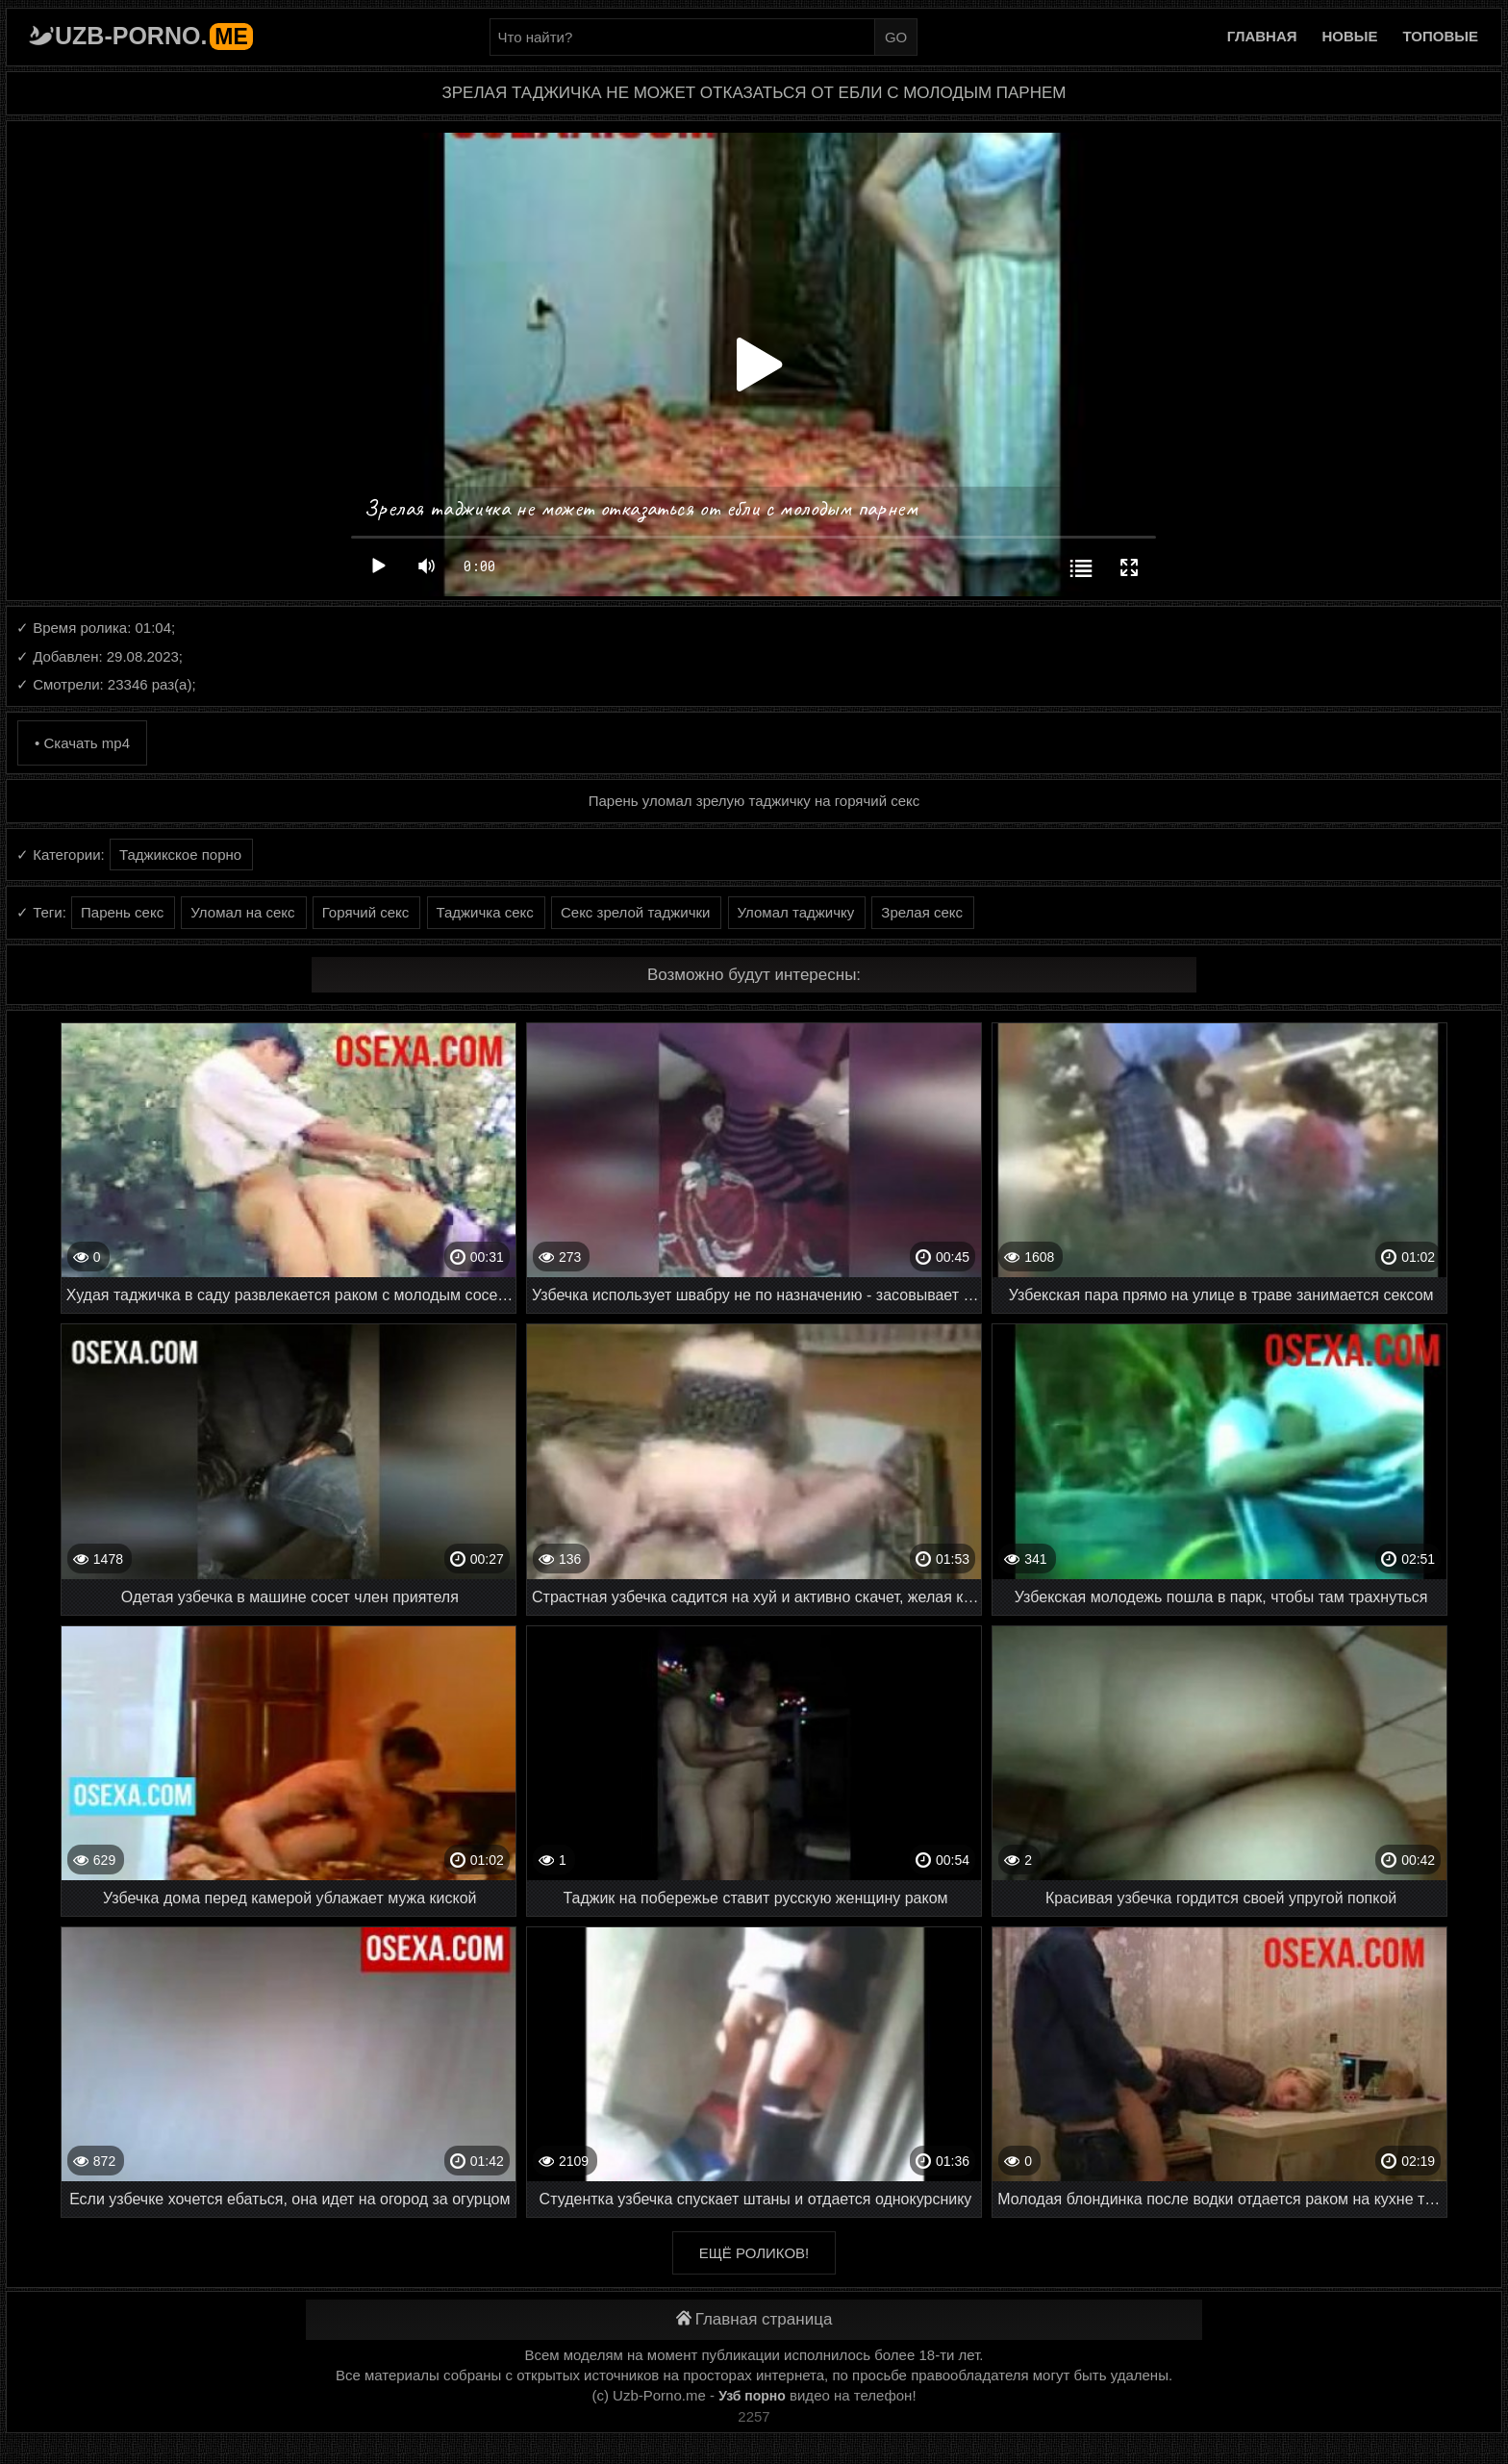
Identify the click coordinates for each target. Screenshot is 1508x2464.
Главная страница (754, 2319)
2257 (753, 2416)
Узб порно (752, 2395)
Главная (1262, 36)
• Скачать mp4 (82, 743)
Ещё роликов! (754, 2253)
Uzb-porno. (154, 35)
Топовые (1440, 36)
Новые (1350, 36)
